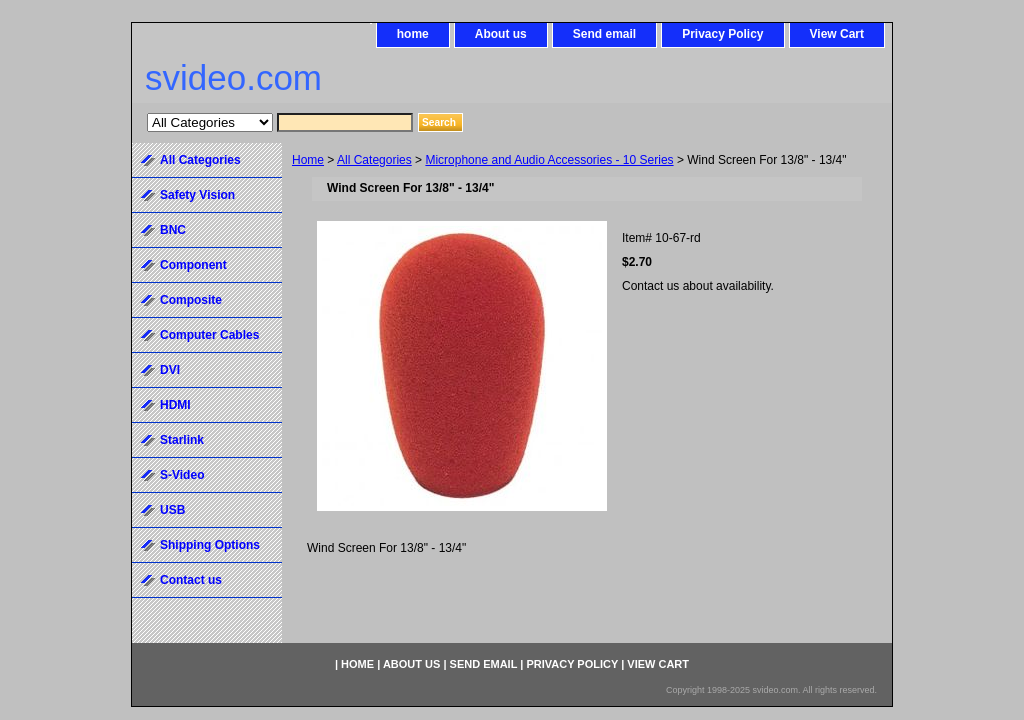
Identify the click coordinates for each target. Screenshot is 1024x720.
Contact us (191, 580)
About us (501, 34)
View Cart (837, 34)
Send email (604, 34)
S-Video (182, 475)
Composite (191, 300)
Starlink (182, 440)
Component (193, 265)
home (413, 34)
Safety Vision (197, 195)
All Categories (374, 160)
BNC (173, 230)
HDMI (175, 405)
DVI (170, 370)
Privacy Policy (722, 34)
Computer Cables (209, 335)
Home (308, 160)
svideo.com (233, 77)
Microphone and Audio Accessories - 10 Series (549, 160)
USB (172, 510)
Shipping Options (210, 545)
